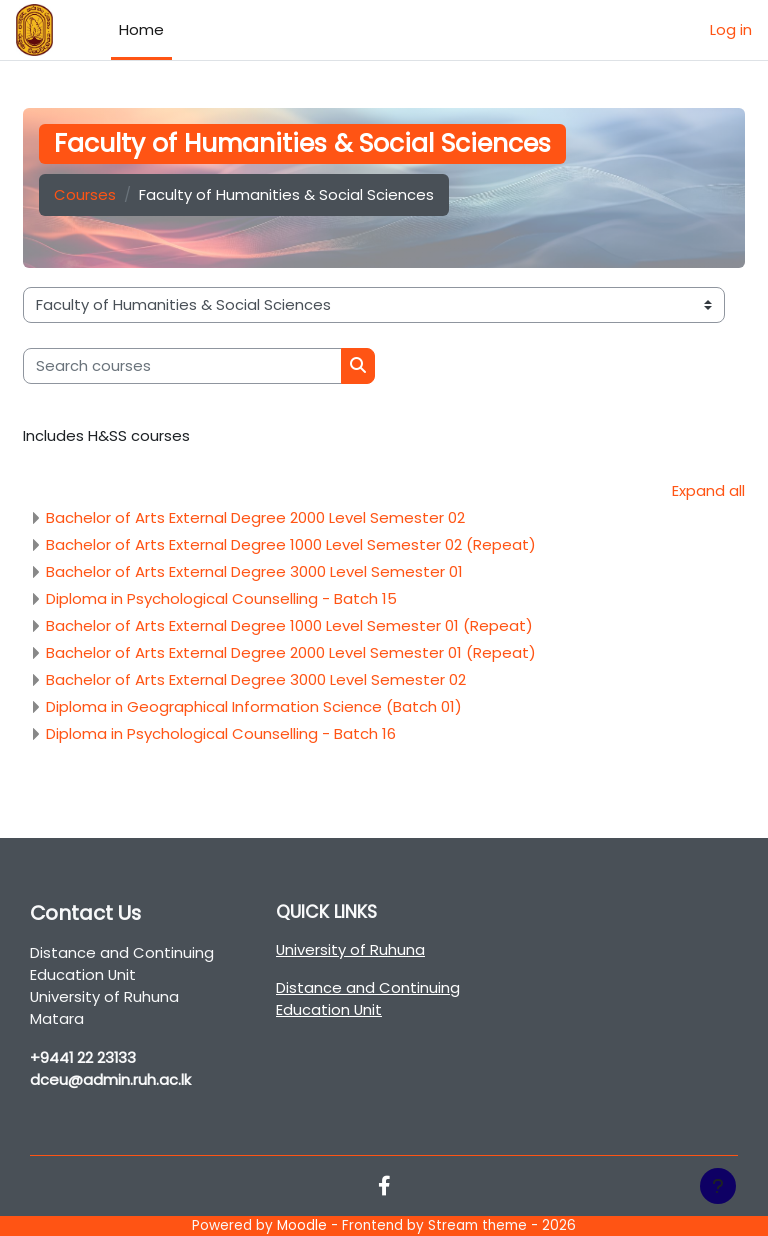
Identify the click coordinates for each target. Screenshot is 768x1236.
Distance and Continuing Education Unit (368, 998)
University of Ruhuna (350, 949)
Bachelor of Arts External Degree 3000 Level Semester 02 (256, 679)
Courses (85, 194)
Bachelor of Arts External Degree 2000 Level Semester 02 (255, 517)
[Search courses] (182, 366)
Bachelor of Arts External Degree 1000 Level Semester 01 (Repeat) (289, 625)
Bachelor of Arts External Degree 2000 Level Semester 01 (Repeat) (291, 652)
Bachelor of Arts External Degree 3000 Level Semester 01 (254, 571)
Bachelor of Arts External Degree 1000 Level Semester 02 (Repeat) (291, 544)
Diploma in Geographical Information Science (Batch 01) (254, 706)
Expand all (708, 490)
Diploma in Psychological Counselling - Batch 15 (221, 598)
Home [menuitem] (141, 29)
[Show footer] (718, 1186)
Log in (731, 29)
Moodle (302, 1225)
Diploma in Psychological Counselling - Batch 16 (221, 733)
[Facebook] (384, 1187)
